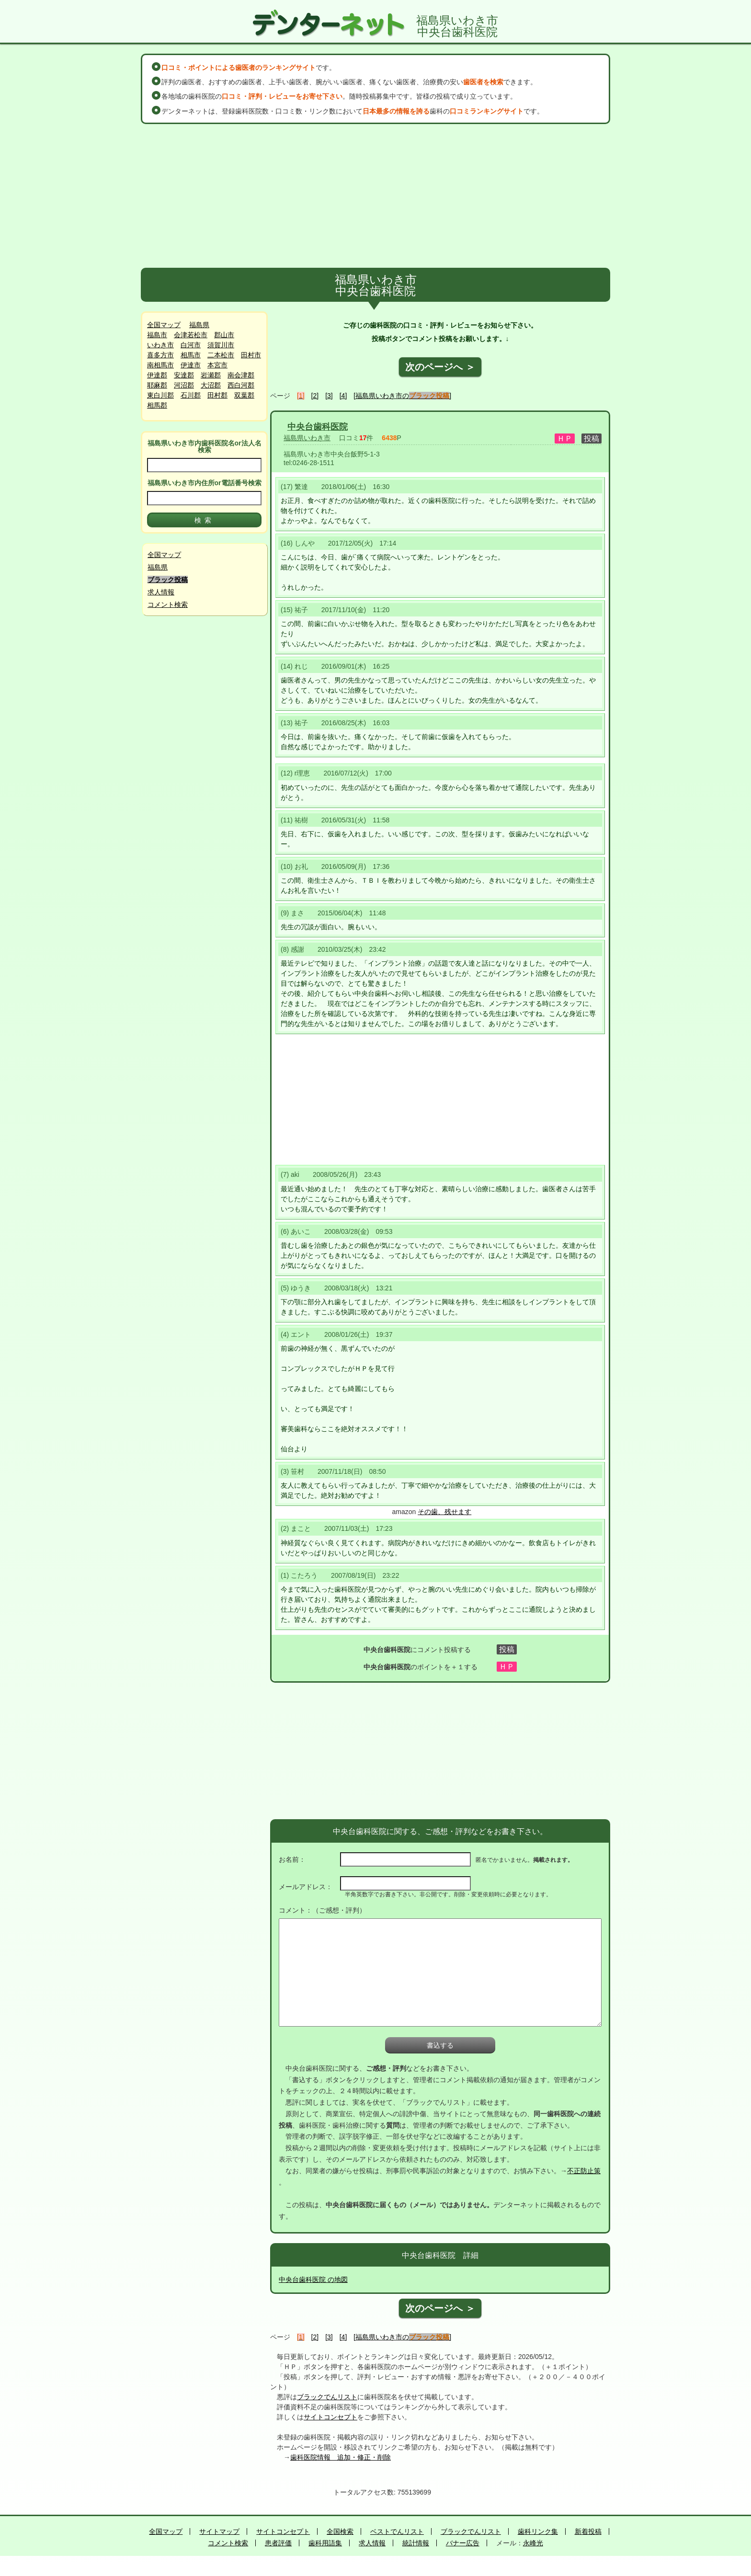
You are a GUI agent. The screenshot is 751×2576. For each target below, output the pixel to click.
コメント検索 (168, 604)
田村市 (251, 355)
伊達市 (191, 365)
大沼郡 (211, 385)
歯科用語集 (325, 2543)
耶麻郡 (157, 385)
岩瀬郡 (211, 375)
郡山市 (224, 335)
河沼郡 (184, 385)
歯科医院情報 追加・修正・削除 (340, 2457)
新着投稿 (588, 2531)
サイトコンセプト (330, 2417)
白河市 (191, 345)
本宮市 (217, 365)
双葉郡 (244, 395)
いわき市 (160, 345)
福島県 (199, 325)
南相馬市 (160, 365)
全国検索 (340, 2531)
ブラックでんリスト (327, 2397)
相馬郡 (157, 405)
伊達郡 (157, 375)
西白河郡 (241, 385)
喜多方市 (160, 355)
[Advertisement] (375, 196)
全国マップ (164, 325)
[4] (343, 395)
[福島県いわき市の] (402, 395)
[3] (329, 395)
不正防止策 (584, 2171)
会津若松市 (190, 335)
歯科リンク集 (538, 2531)
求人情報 (161, 592)
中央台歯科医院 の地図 (313, 2279)
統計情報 (415, 2543)
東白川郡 (160, 395)
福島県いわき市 (307, 438)
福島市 (157, 335)
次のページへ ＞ (440, 367)
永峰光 (533, 2543)
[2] (315, 395)
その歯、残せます (444, 1511)
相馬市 (191, 355)
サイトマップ (219, 2531)
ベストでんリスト (397, 2531)
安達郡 (184, 375)
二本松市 (220, 355)
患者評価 (278, 2543)
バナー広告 (462, 2543)
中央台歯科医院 (317, 427)
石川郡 (191, 395)
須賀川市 (220, 345)
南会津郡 (241, 375)
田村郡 (217, 395)
